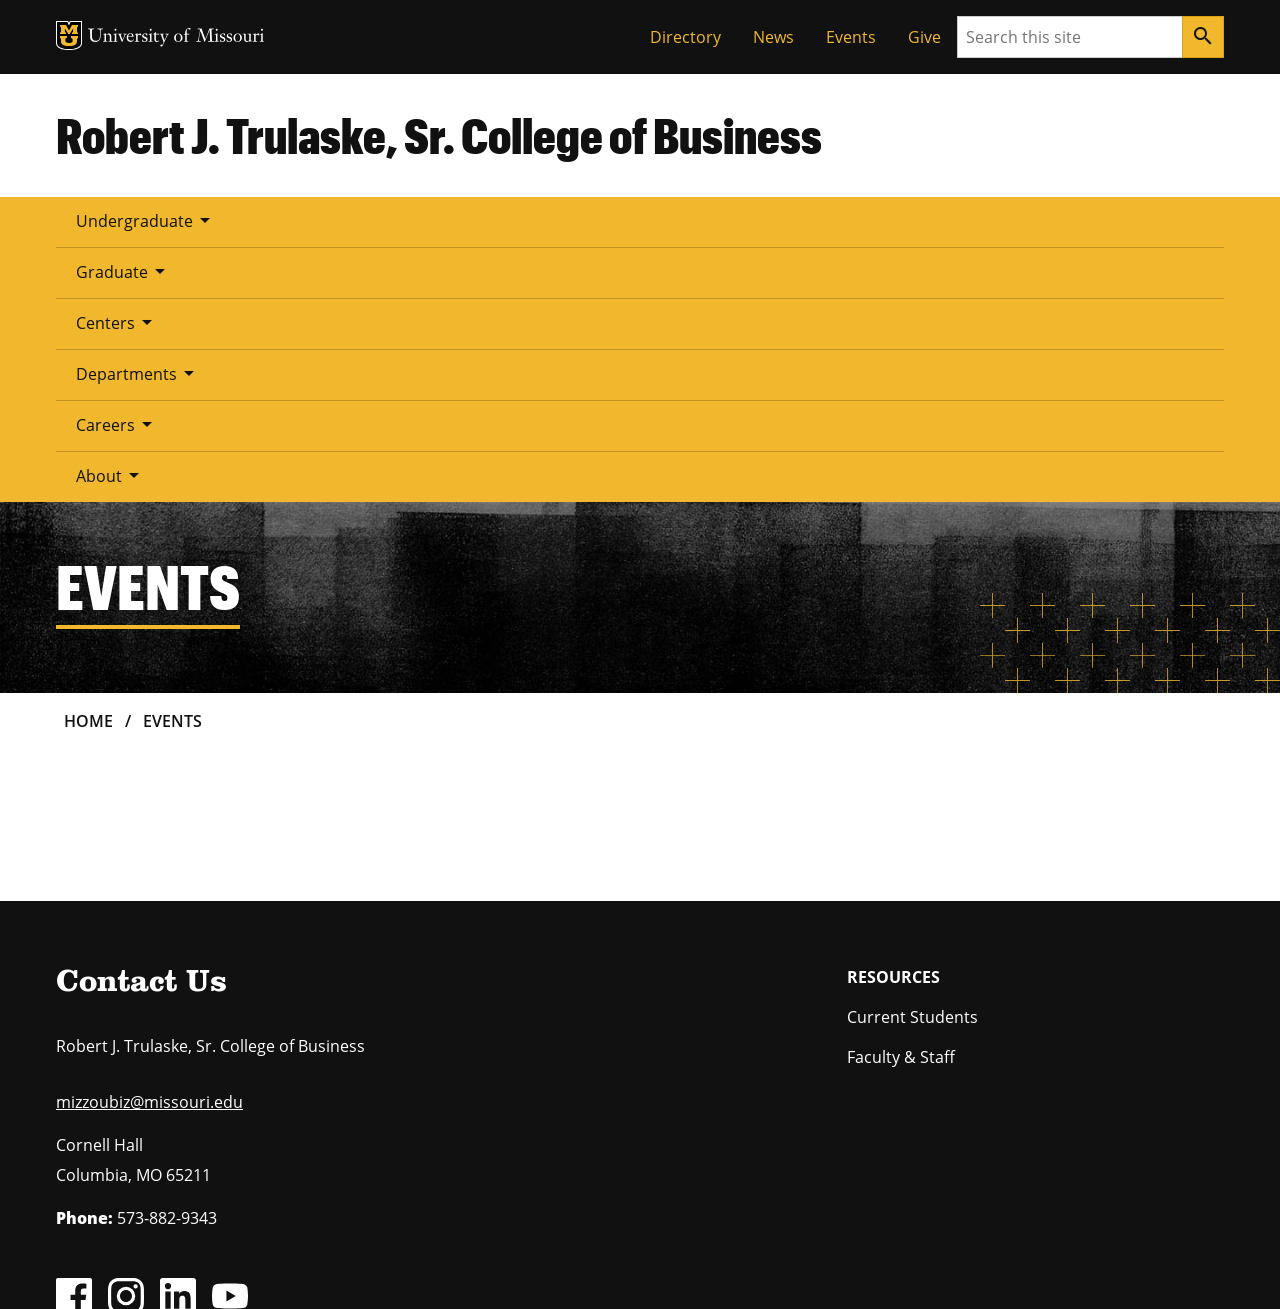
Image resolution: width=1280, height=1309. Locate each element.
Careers (722, 220)
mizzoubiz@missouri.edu (149, 847)
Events (851, 37)
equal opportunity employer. (218, 1153)
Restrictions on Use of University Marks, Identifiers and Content (244, 1266)
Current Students (912, 762)
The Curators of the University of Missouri (240, 1242)
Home (88, 466)
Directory (685, 37)
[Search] (1203, 37)
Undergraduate (146, 220)
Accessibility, (715, 1266)
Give (924, 37)
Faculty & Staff (901, 802)
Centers (434, 220)
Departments (578, 220)
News (773, 37)
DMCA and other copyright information (555, 1266)
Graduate (305, 220)
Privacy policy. (797, 1266)
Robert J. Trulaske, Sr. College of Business (439, 135)
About (839, 220)
